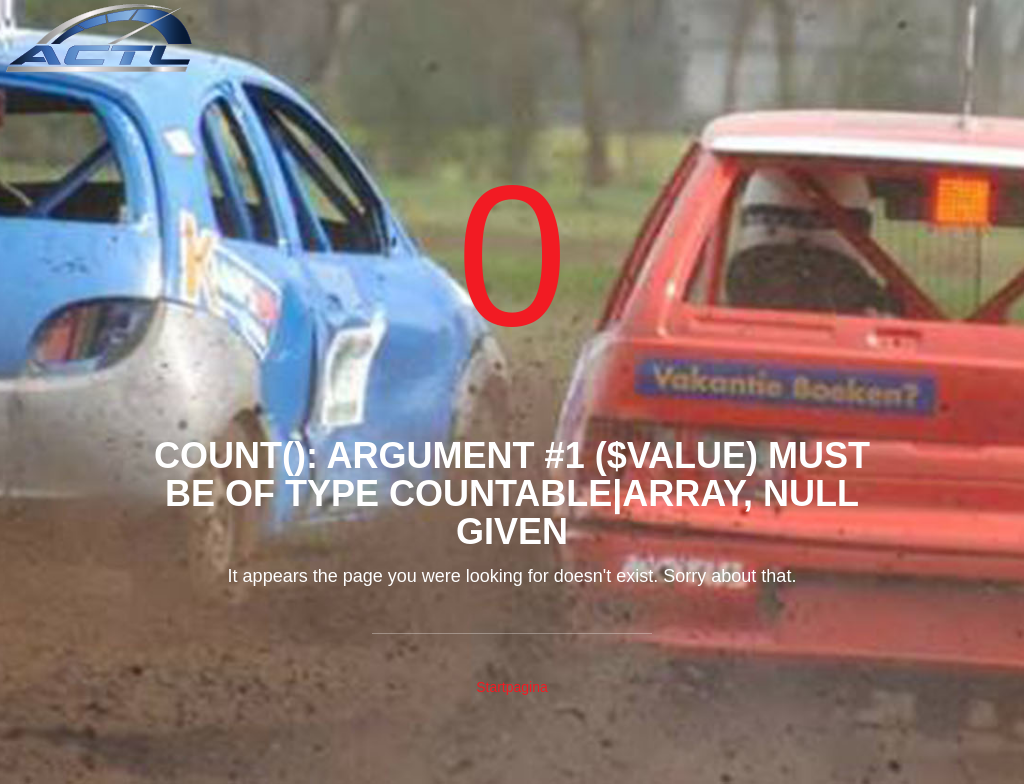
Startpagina (512, 687)
